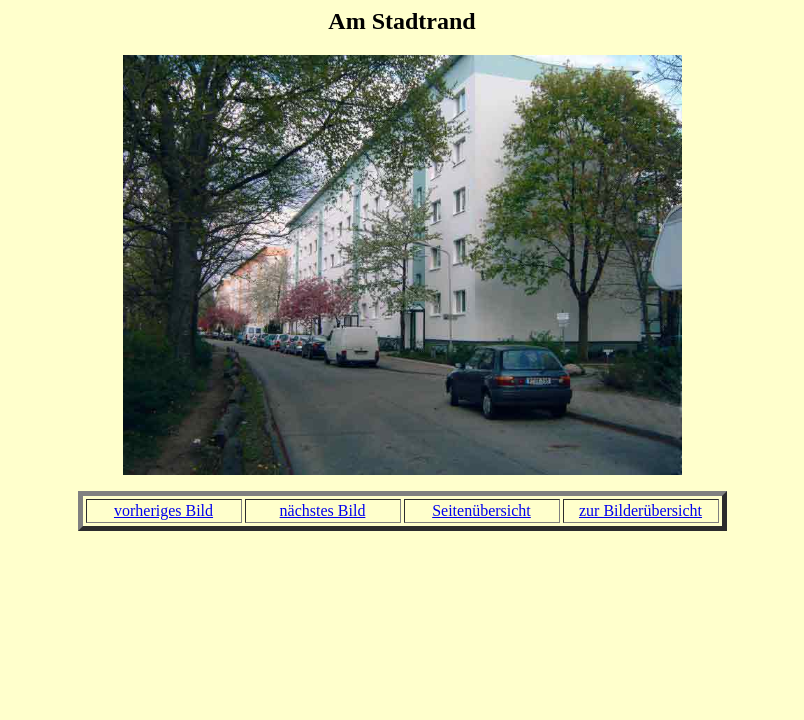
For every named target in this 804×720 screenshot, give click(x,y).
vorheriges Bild (163, 510)
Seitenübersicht (481, 510)
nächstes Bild (323, 510)
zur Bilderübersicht (640, 510)
